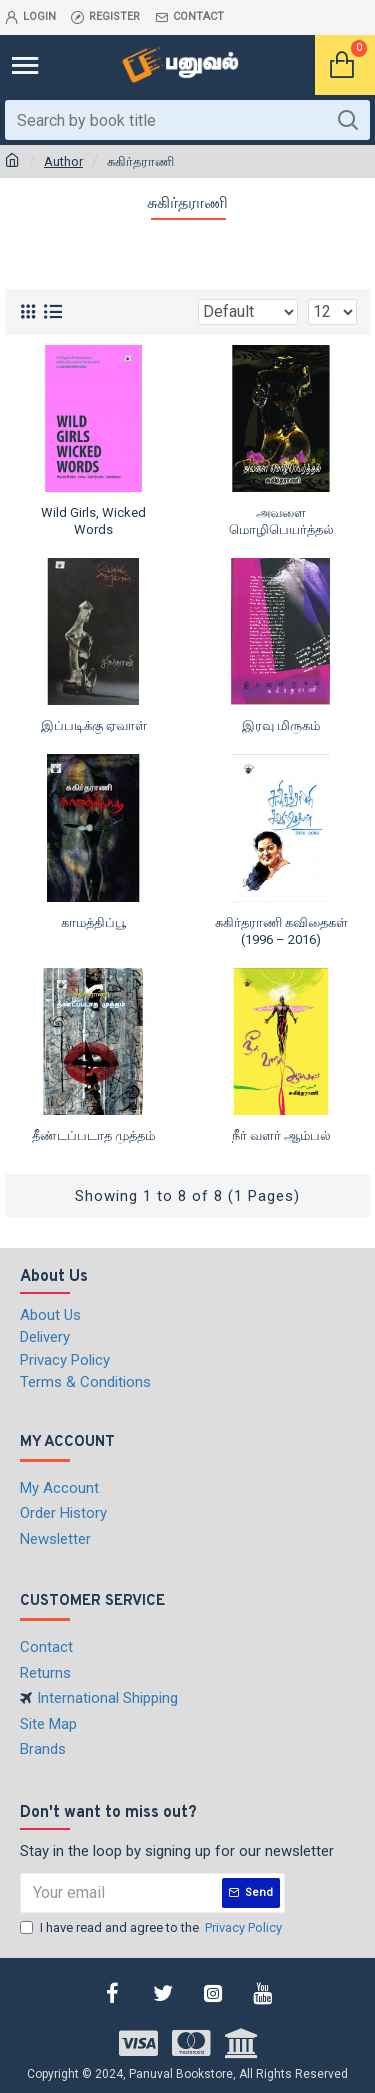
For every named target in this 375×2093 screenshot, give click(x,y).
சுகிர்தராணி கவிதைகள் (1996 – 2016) (281, 931)
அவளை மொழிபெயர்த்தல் (281, 521)
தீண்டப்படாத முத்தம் (93, 1135)
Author (63, 161)
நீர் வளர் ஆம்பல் (281, 1135)
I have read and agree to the (152, 1928)
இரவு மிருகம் (281, 725)
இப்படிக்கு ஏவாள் (94, 725)
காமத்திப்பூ (93, 922)
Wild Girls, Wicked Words (93, 521)
